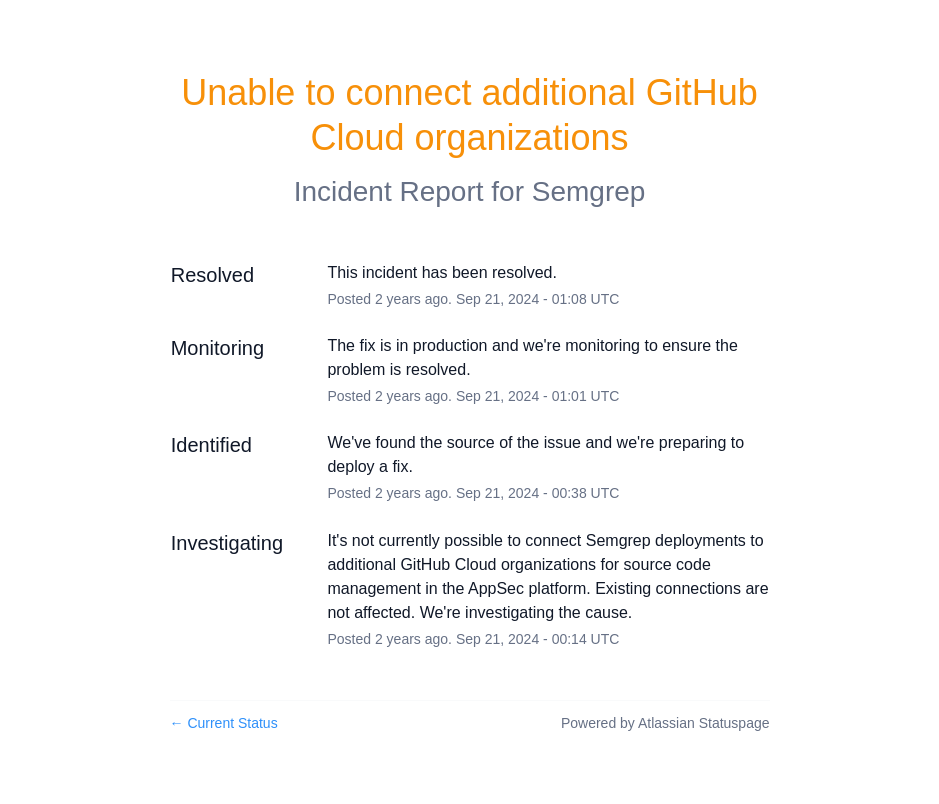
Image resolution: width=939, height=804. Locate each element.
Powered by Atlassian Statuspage (665, 723)
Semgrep (589, 191)
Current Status (224, 723)
